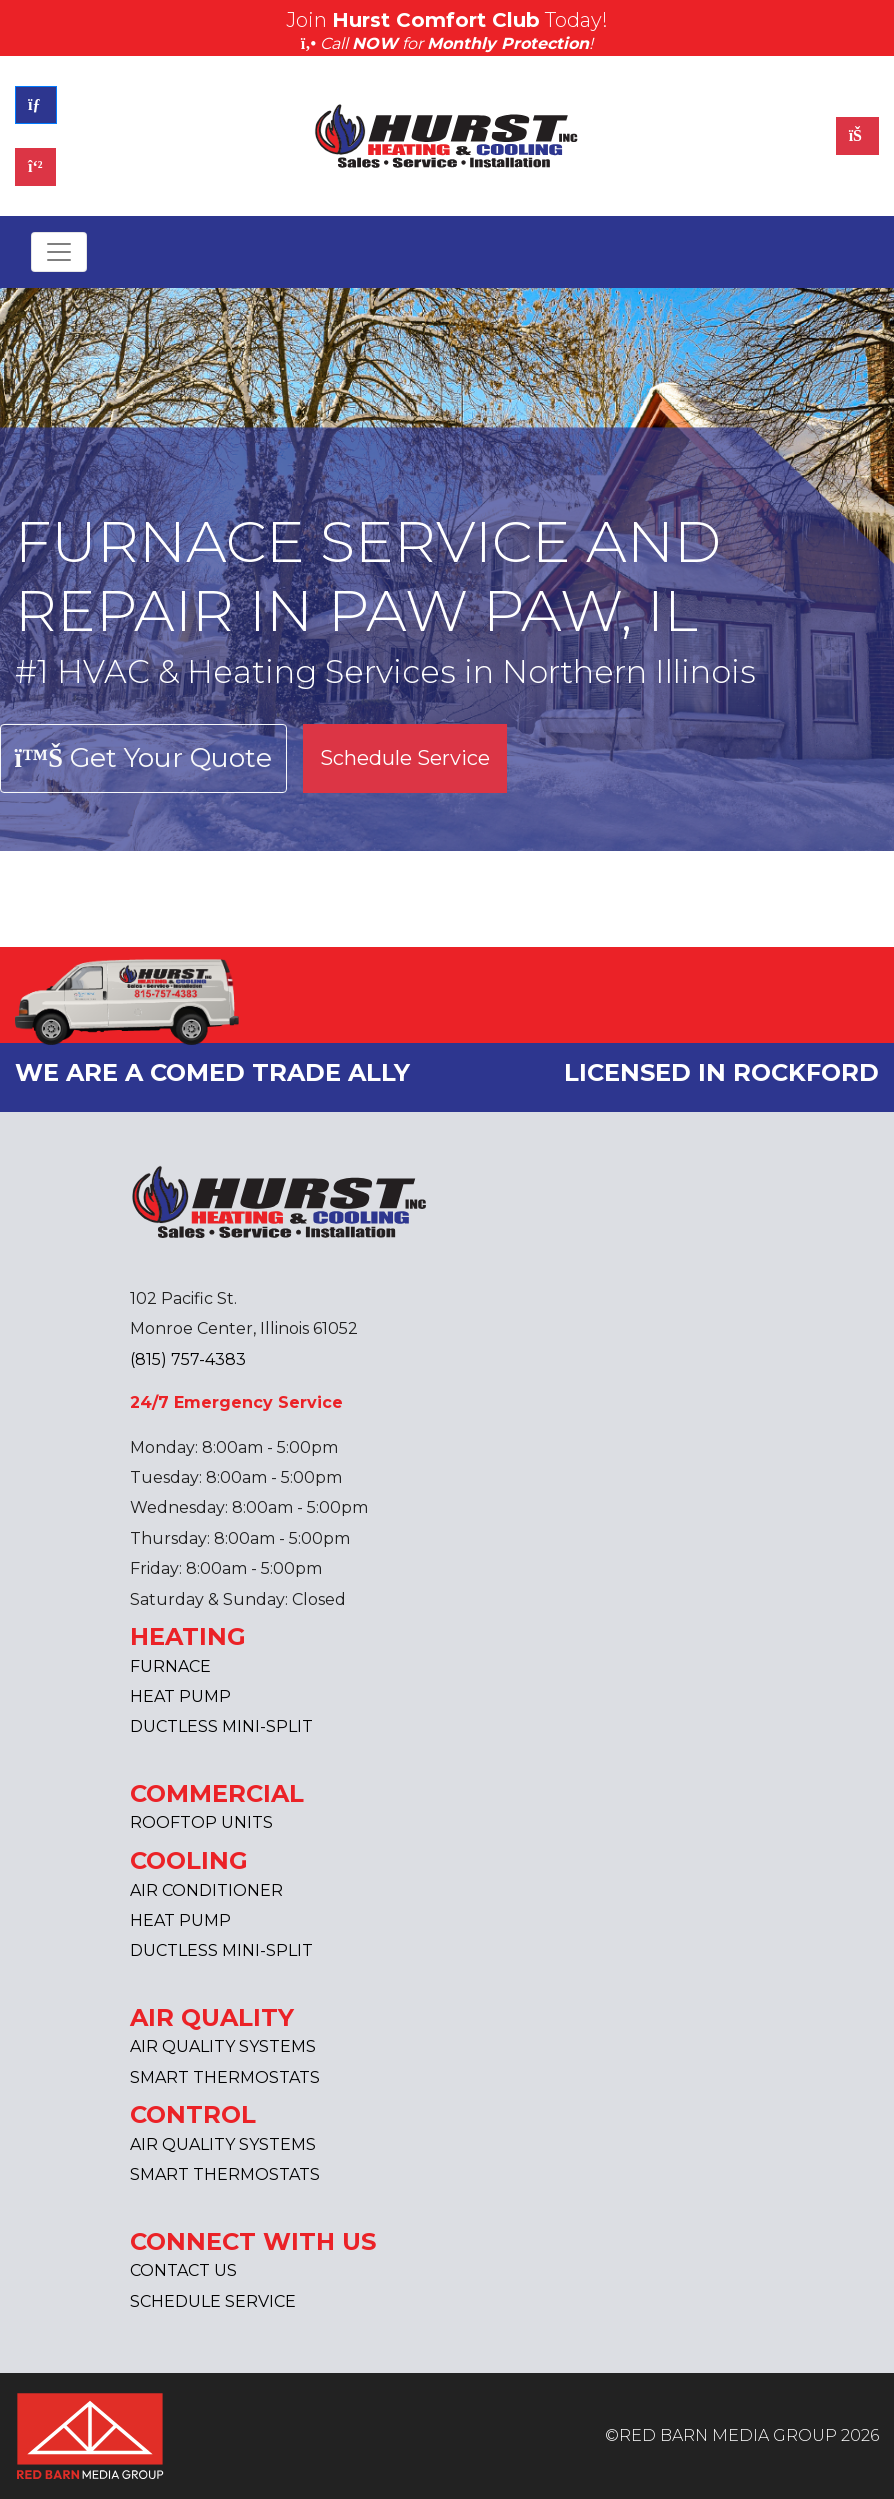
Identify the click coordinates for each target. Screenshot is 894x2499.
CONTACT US (183, 2270)
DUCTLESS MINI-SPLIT (221, 1726)
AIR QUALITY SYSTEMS (223, 2046)
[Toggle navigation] (59, 252)
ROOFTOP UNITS (201, 1822)
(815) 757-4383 (188, 1359)
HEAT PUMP (180, 1696)
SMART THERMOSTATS (225, 2077)
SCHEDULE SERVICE (213, 2301)
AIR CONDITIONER (206, 1890)
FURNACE (170, 1666)
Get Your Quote (143, 757)
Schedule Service (405, 758)
